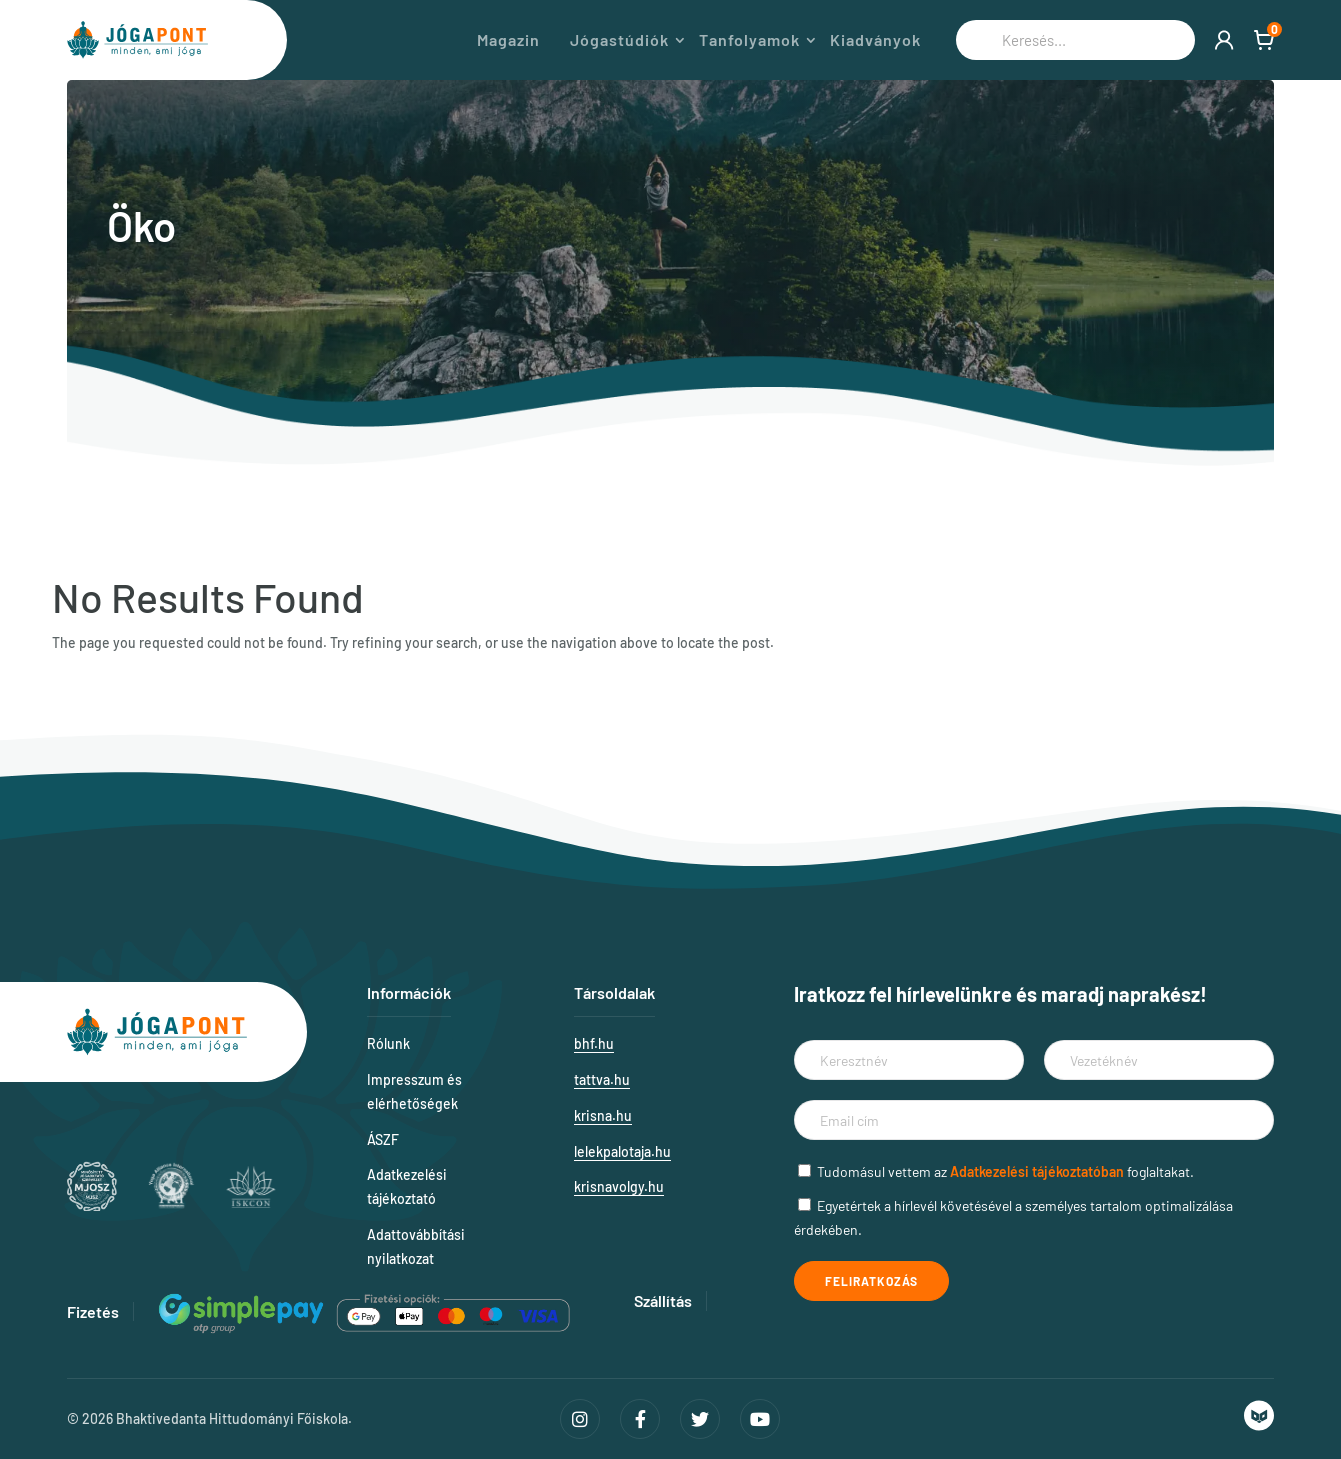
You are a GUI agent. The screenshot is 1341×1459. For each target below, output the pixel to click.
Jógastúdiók (619, 40)
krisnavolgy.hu (619, 1186)
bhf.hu (594, 1043)
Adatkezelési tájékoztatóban (1037, 1171)
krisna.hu (603, 1115)
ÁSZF (383, 1139)
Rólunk (388, 1043)
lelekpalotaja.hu (622, 1151)
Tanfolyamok (749, 40)
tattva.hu (602, 1079)
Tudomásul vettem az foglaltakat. (1005, 1171)
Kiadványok (875, 40)
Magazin (508, 40)
